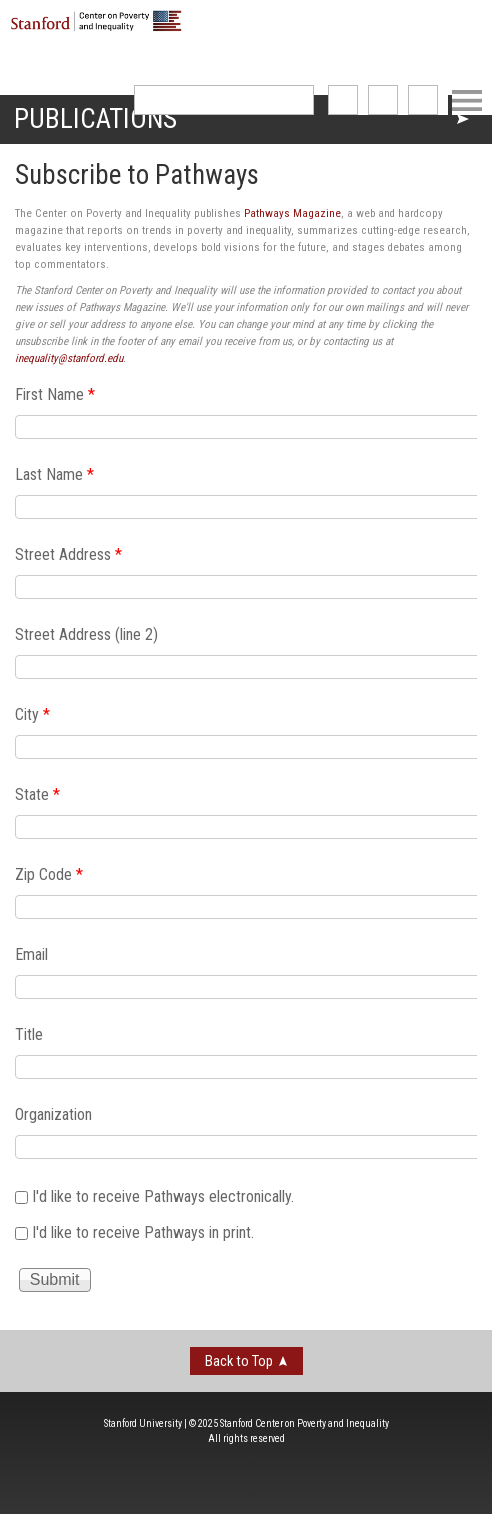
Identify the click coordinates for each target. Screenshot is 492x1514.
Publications (95, 119)
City (32, 714)
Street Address (68, 554)
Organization (53, 1114)
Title (29, 1034)
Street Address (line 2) (86, 634)
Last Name (54, 474)
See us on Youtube (423, 100)
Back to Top (239, 1361)
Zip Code (49, 874)
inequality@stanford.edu (69, 358)
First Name (55, 394)
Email (31, 954)
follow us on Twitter (383, 100)
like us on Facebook (343, 100)
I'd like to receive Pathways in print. (143, 1231)
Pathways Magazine (292, 213)
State (37, 794)
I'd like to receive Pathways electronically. (163, 1196)
